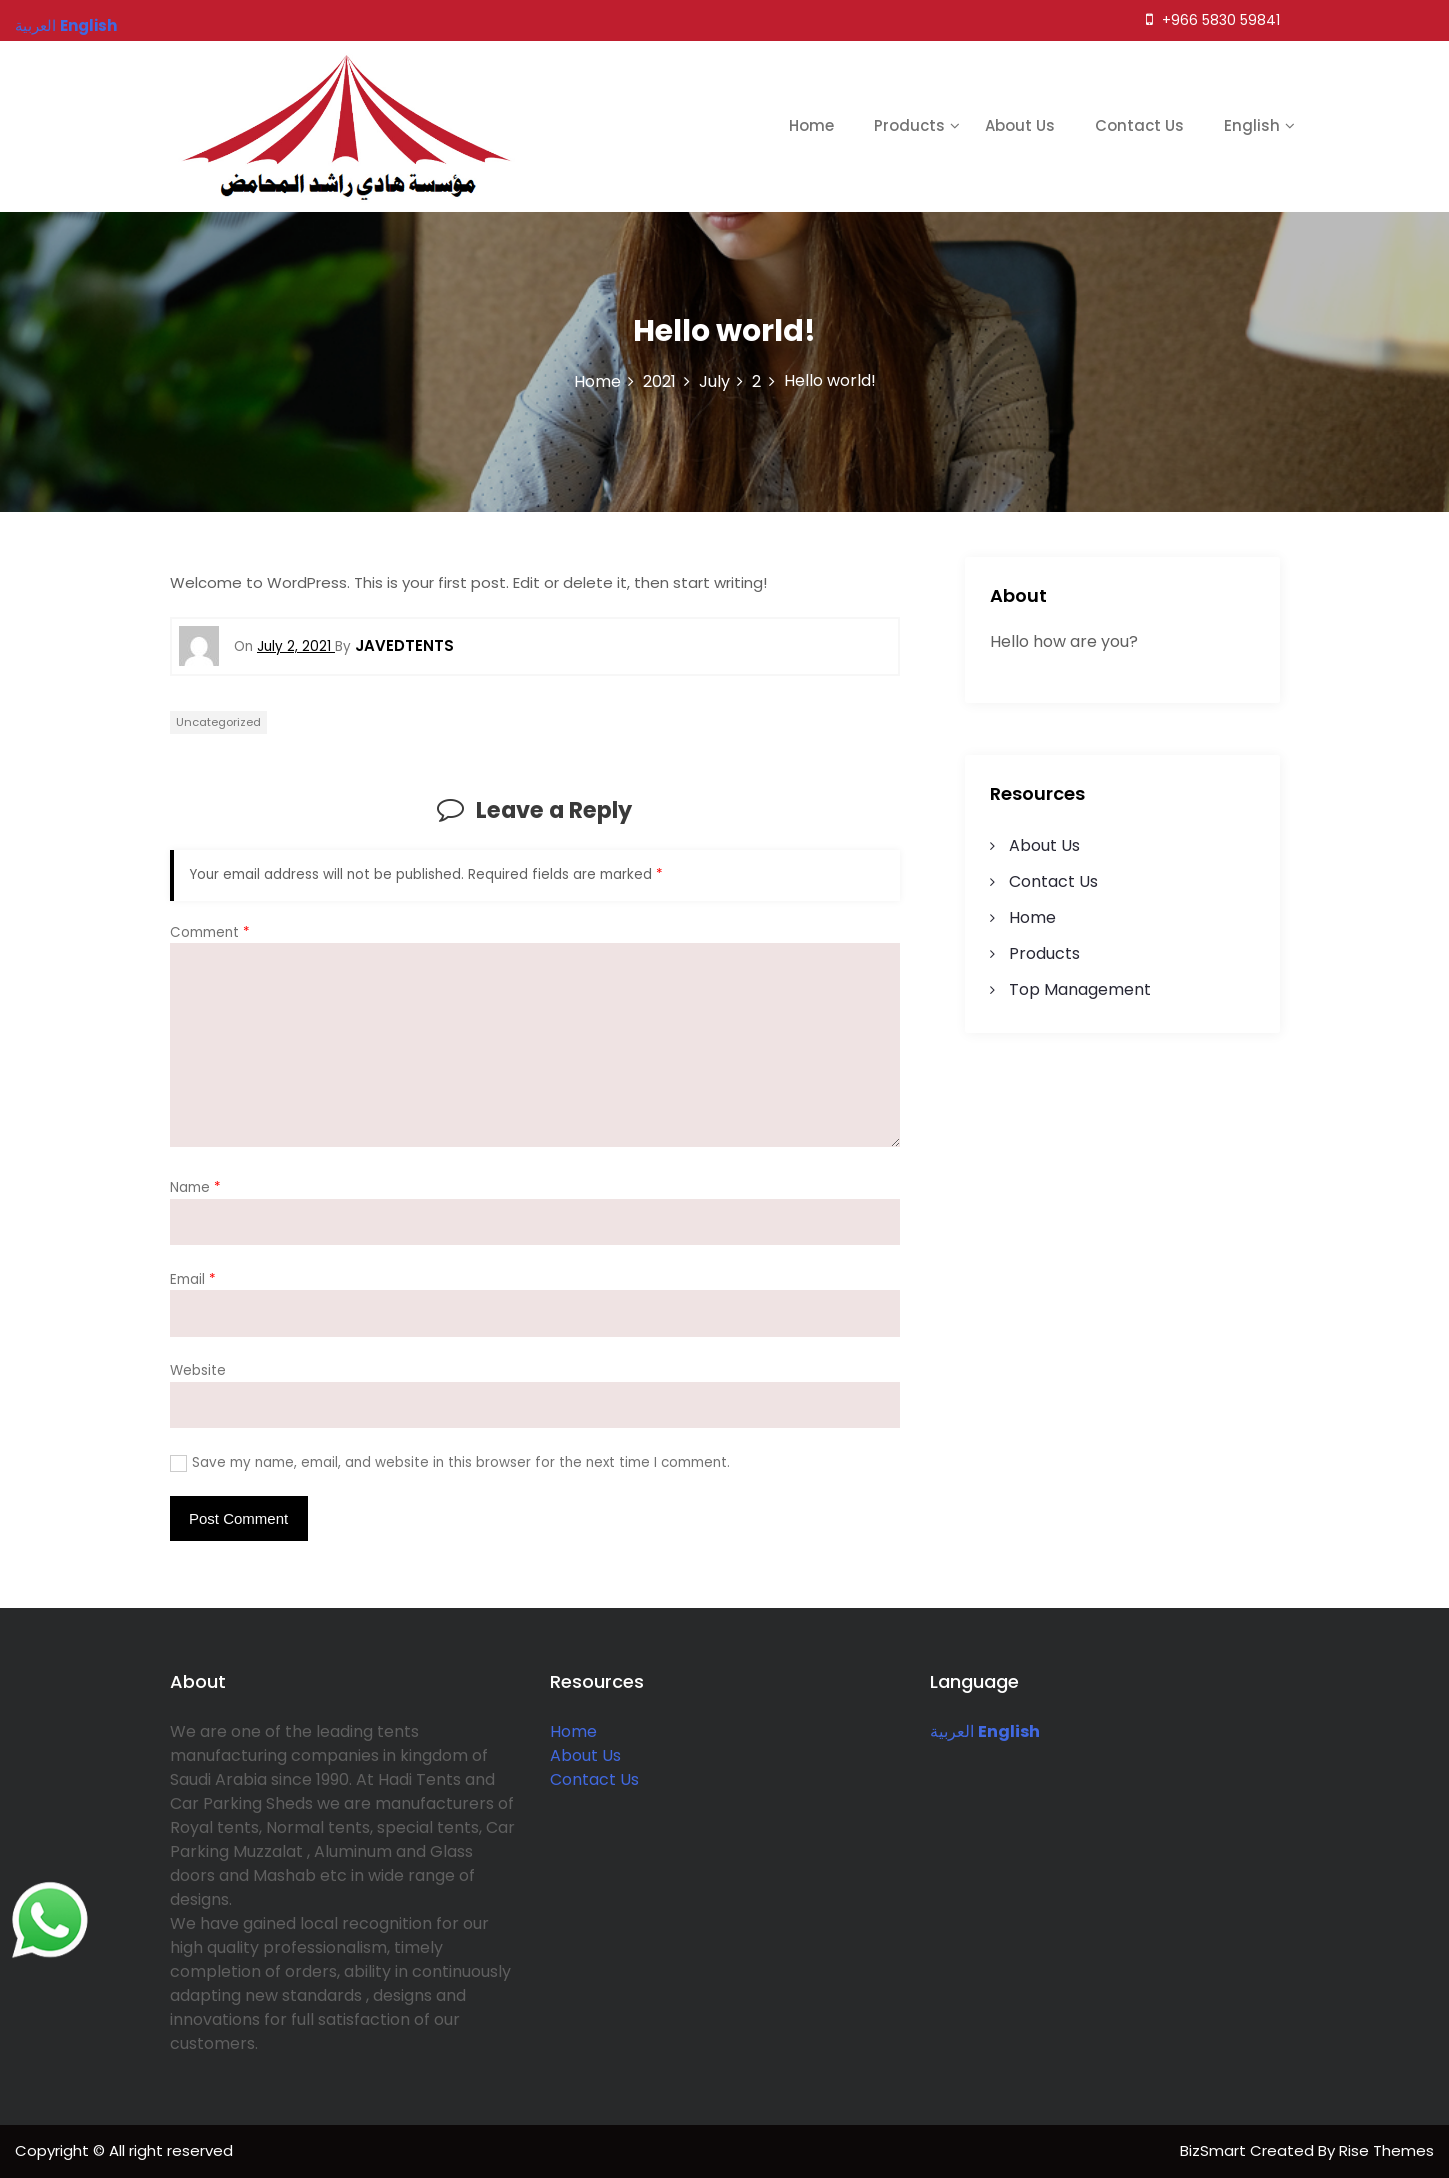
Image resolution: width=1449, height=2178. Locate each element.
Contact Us (1139, 125)
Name (195, 1187)
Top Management (1080, 989)
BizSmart (1215, 2150)
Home (811, 125)
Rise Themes (1386, 2150)
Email (193, 1279)
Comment (210, 932)
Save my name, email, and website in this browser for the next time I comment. (461, 1462)
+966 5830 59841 (1213, 20)
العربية (952, 1731)
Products (909, 125)
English (1252, 125)
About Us (1020, 125)
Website (198, 1370)
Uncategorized (218, 722)
